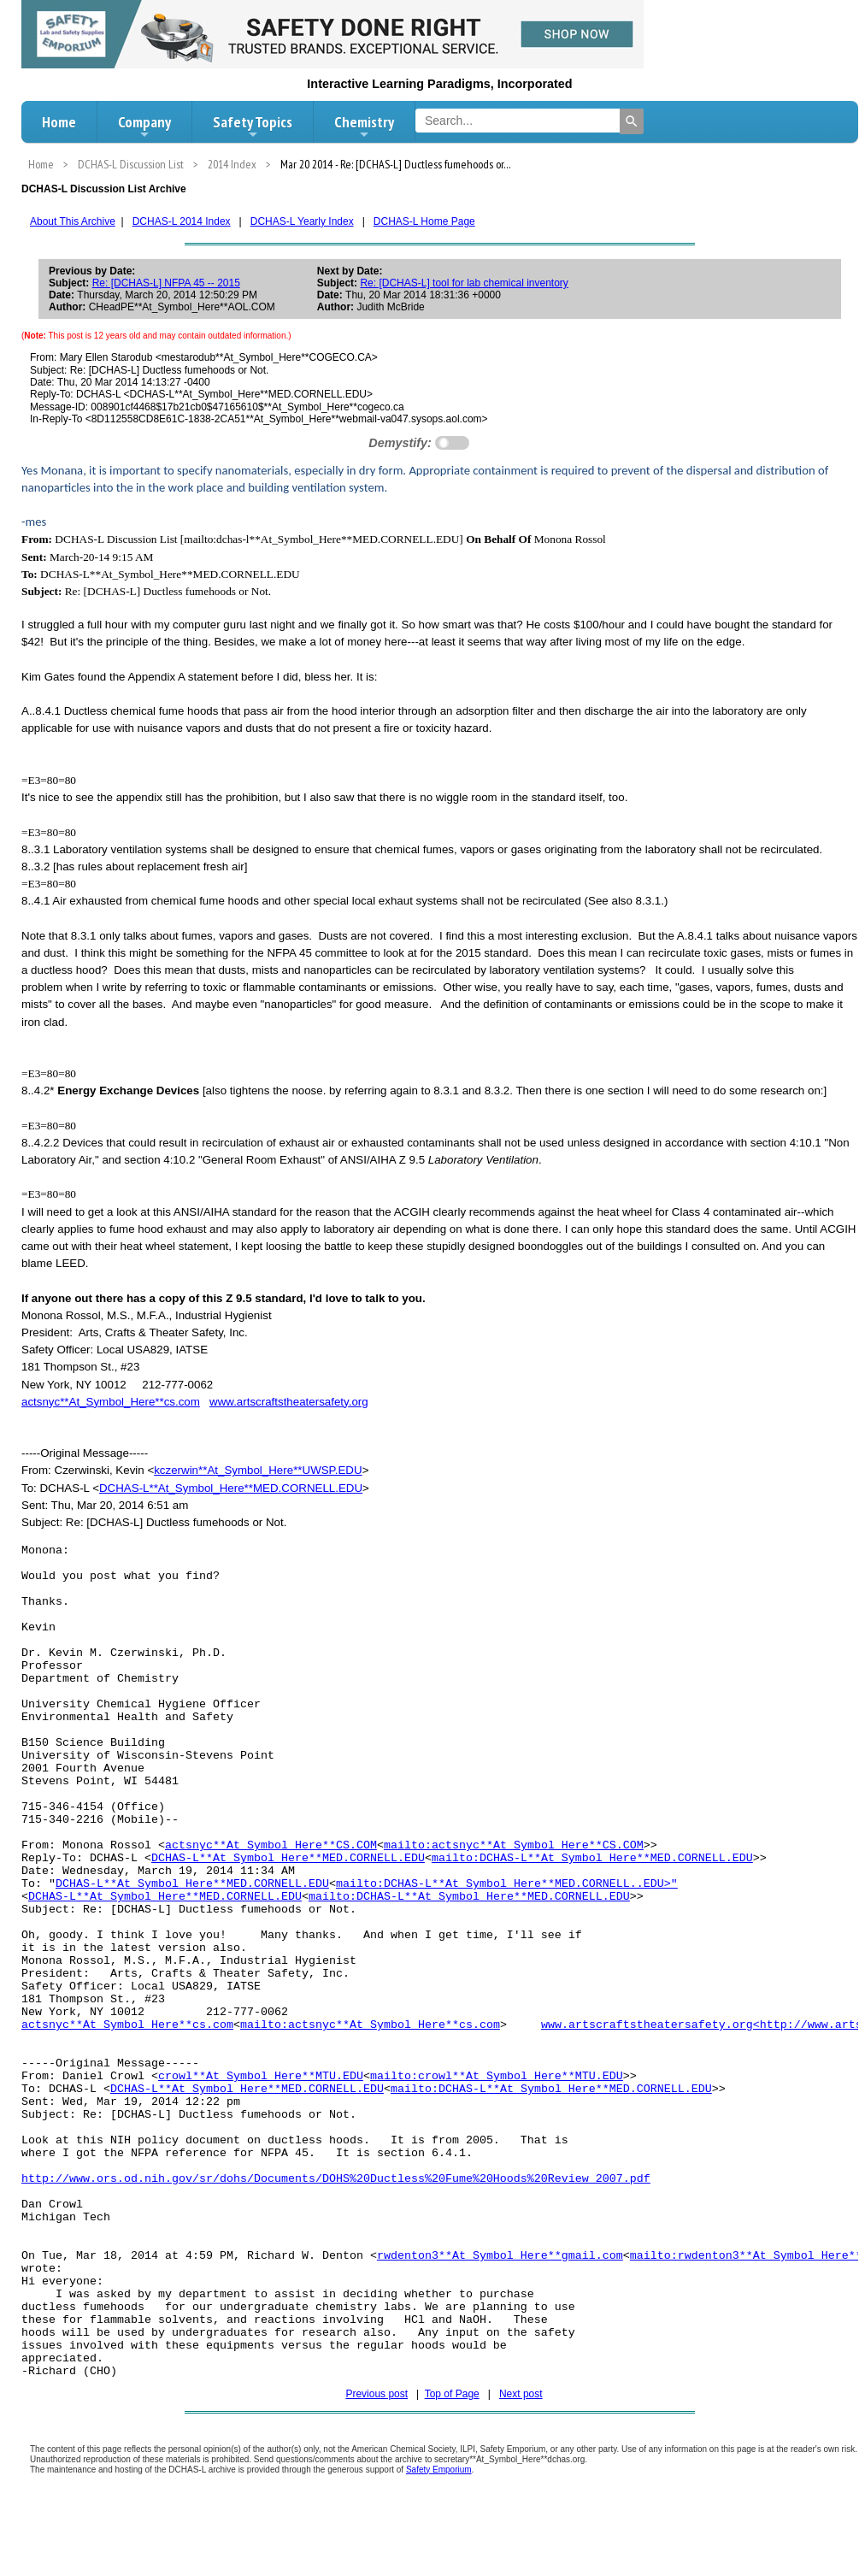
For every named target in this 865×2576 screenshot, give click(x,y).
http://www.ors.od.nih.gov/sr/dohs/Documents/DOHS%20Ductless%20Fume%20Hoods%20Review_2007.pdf (335, 2178)
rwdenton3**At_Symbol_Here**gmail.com (500, 2255)
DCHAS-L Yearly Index (302, 221)
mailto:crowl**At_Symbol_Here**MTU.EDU (496, 2076)
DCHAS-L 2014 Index (181, 221)
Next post (521, 2394)
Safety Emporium (439, 2469)
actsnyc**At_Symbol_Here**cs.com (110, 1401)
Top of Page (452, 2394)
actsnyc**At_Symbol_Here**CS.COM (271, 1845)
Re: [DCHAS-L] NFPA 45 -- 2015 (166, 283)
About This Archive (72, 221)
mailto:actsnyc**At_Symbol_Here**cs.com (370, 2025)
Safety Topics (252, 126)
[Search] (632, 121)
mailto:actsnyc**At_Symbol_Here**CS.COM (514, 1845)
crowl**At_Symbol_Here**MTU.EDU (260, 2076)
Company (144, 126)
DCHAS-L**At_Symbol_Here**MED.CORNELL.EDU (230, 1488)
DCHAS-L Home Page (424, 221)
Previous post (376, 2394)
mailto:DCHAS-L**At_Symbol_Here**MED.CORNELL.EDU (592, 1858)
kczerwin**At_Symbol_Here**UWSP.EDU (258, 1470)
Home (59, 122)
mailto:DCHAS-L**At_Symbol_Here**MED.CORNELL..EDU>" (507, 1883)
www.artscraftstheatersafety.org (288, 1401)
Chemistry (364, 126)
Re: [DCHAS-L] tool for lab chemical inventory (464, 283)
